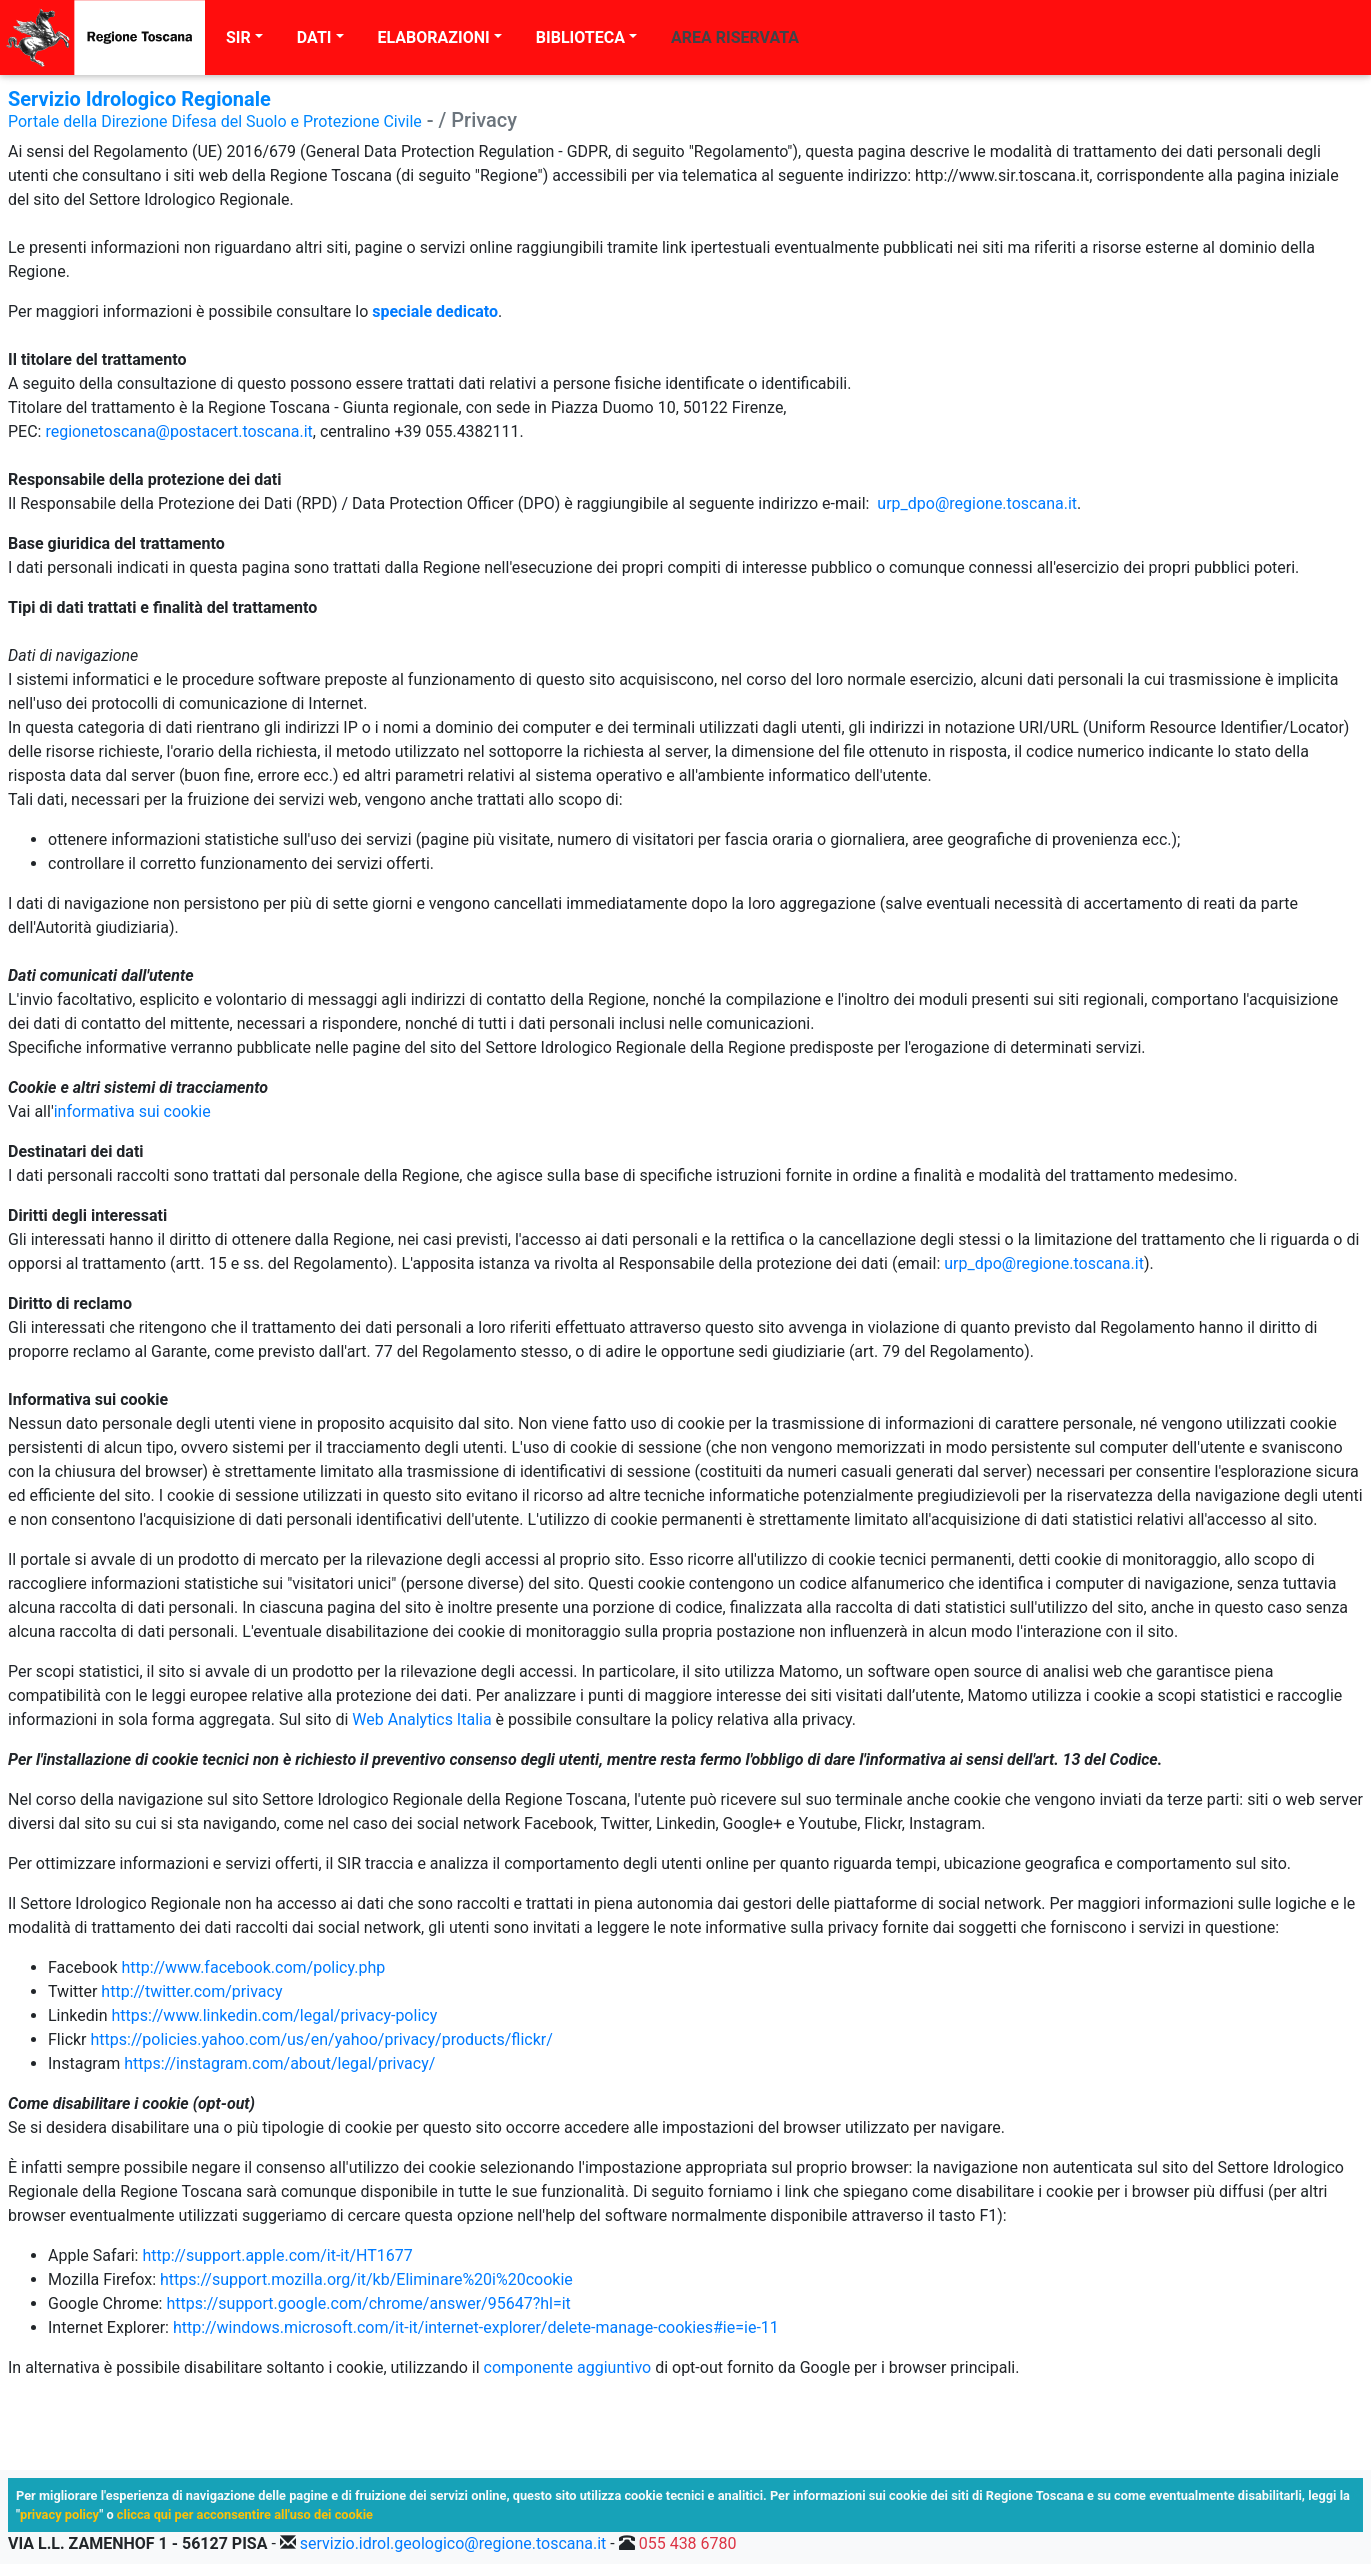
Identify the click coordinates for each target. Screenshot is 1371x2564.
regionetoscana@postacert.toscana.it (178, 431)
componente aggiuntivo (568, 2367)
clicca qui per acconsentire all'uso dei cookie (245, 2514)
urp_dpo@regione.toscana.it (977, 503)
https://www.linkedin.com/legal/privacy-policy (275, 2015)
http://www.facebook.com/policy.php (253, 1967)
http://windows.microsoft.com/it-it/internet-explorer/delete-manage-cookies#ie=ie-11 (476, 2327)
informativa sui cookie (132, 1111)
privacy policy (59, 2514)
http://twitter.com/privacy (191, 1991)
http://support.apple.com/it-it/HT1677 (277, 2255)
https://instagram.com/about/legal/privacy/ (279, 2063)
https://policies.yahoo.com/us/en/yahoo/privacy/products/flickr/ (322, 2039)
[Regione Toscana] (102, 37)
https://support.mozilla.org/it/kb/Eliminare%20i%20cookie (366, 2279)
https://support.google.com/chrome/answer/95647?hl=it (368, 2303)
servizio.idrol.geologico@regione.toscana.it (453, 2543)
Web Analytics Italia (421, 1719)
